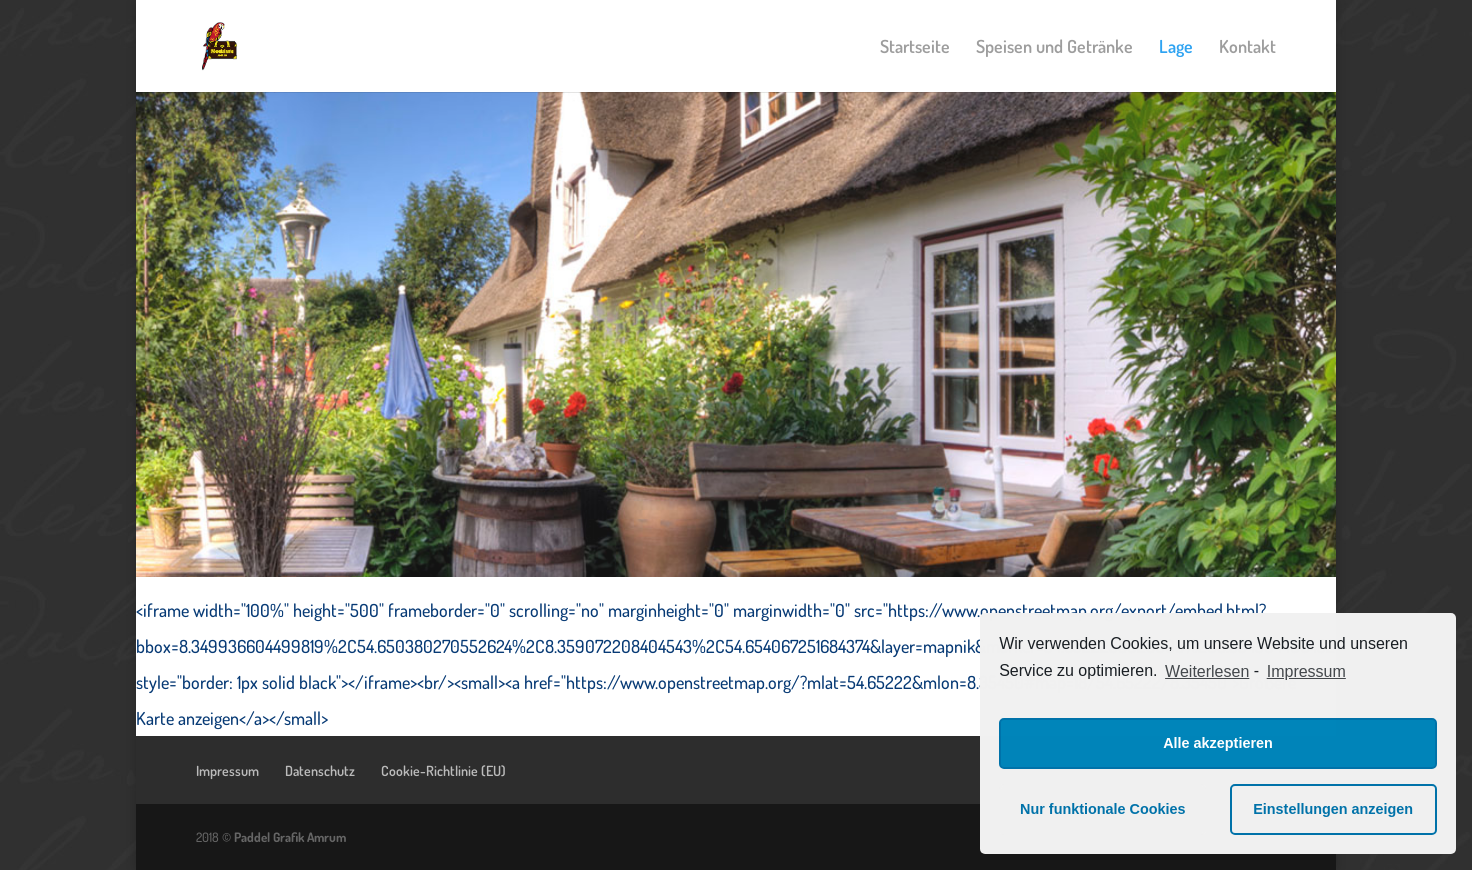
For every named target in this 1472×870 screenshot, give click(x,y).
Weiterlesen (1207, 671)
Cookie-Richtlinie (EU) (443, 770)
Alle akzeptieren (1218, 743)
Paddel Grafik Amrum (290, 837)
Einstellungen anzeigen (1333, 809)
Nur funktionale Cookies (1103, 809)
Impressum (227, 770)
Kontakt (1247, 48)
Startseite (915, 48)
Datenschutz (320, 770)
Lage (1176, 48)
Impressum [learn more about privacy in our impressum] (1306, 671)
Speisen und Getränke (1054, 48)
